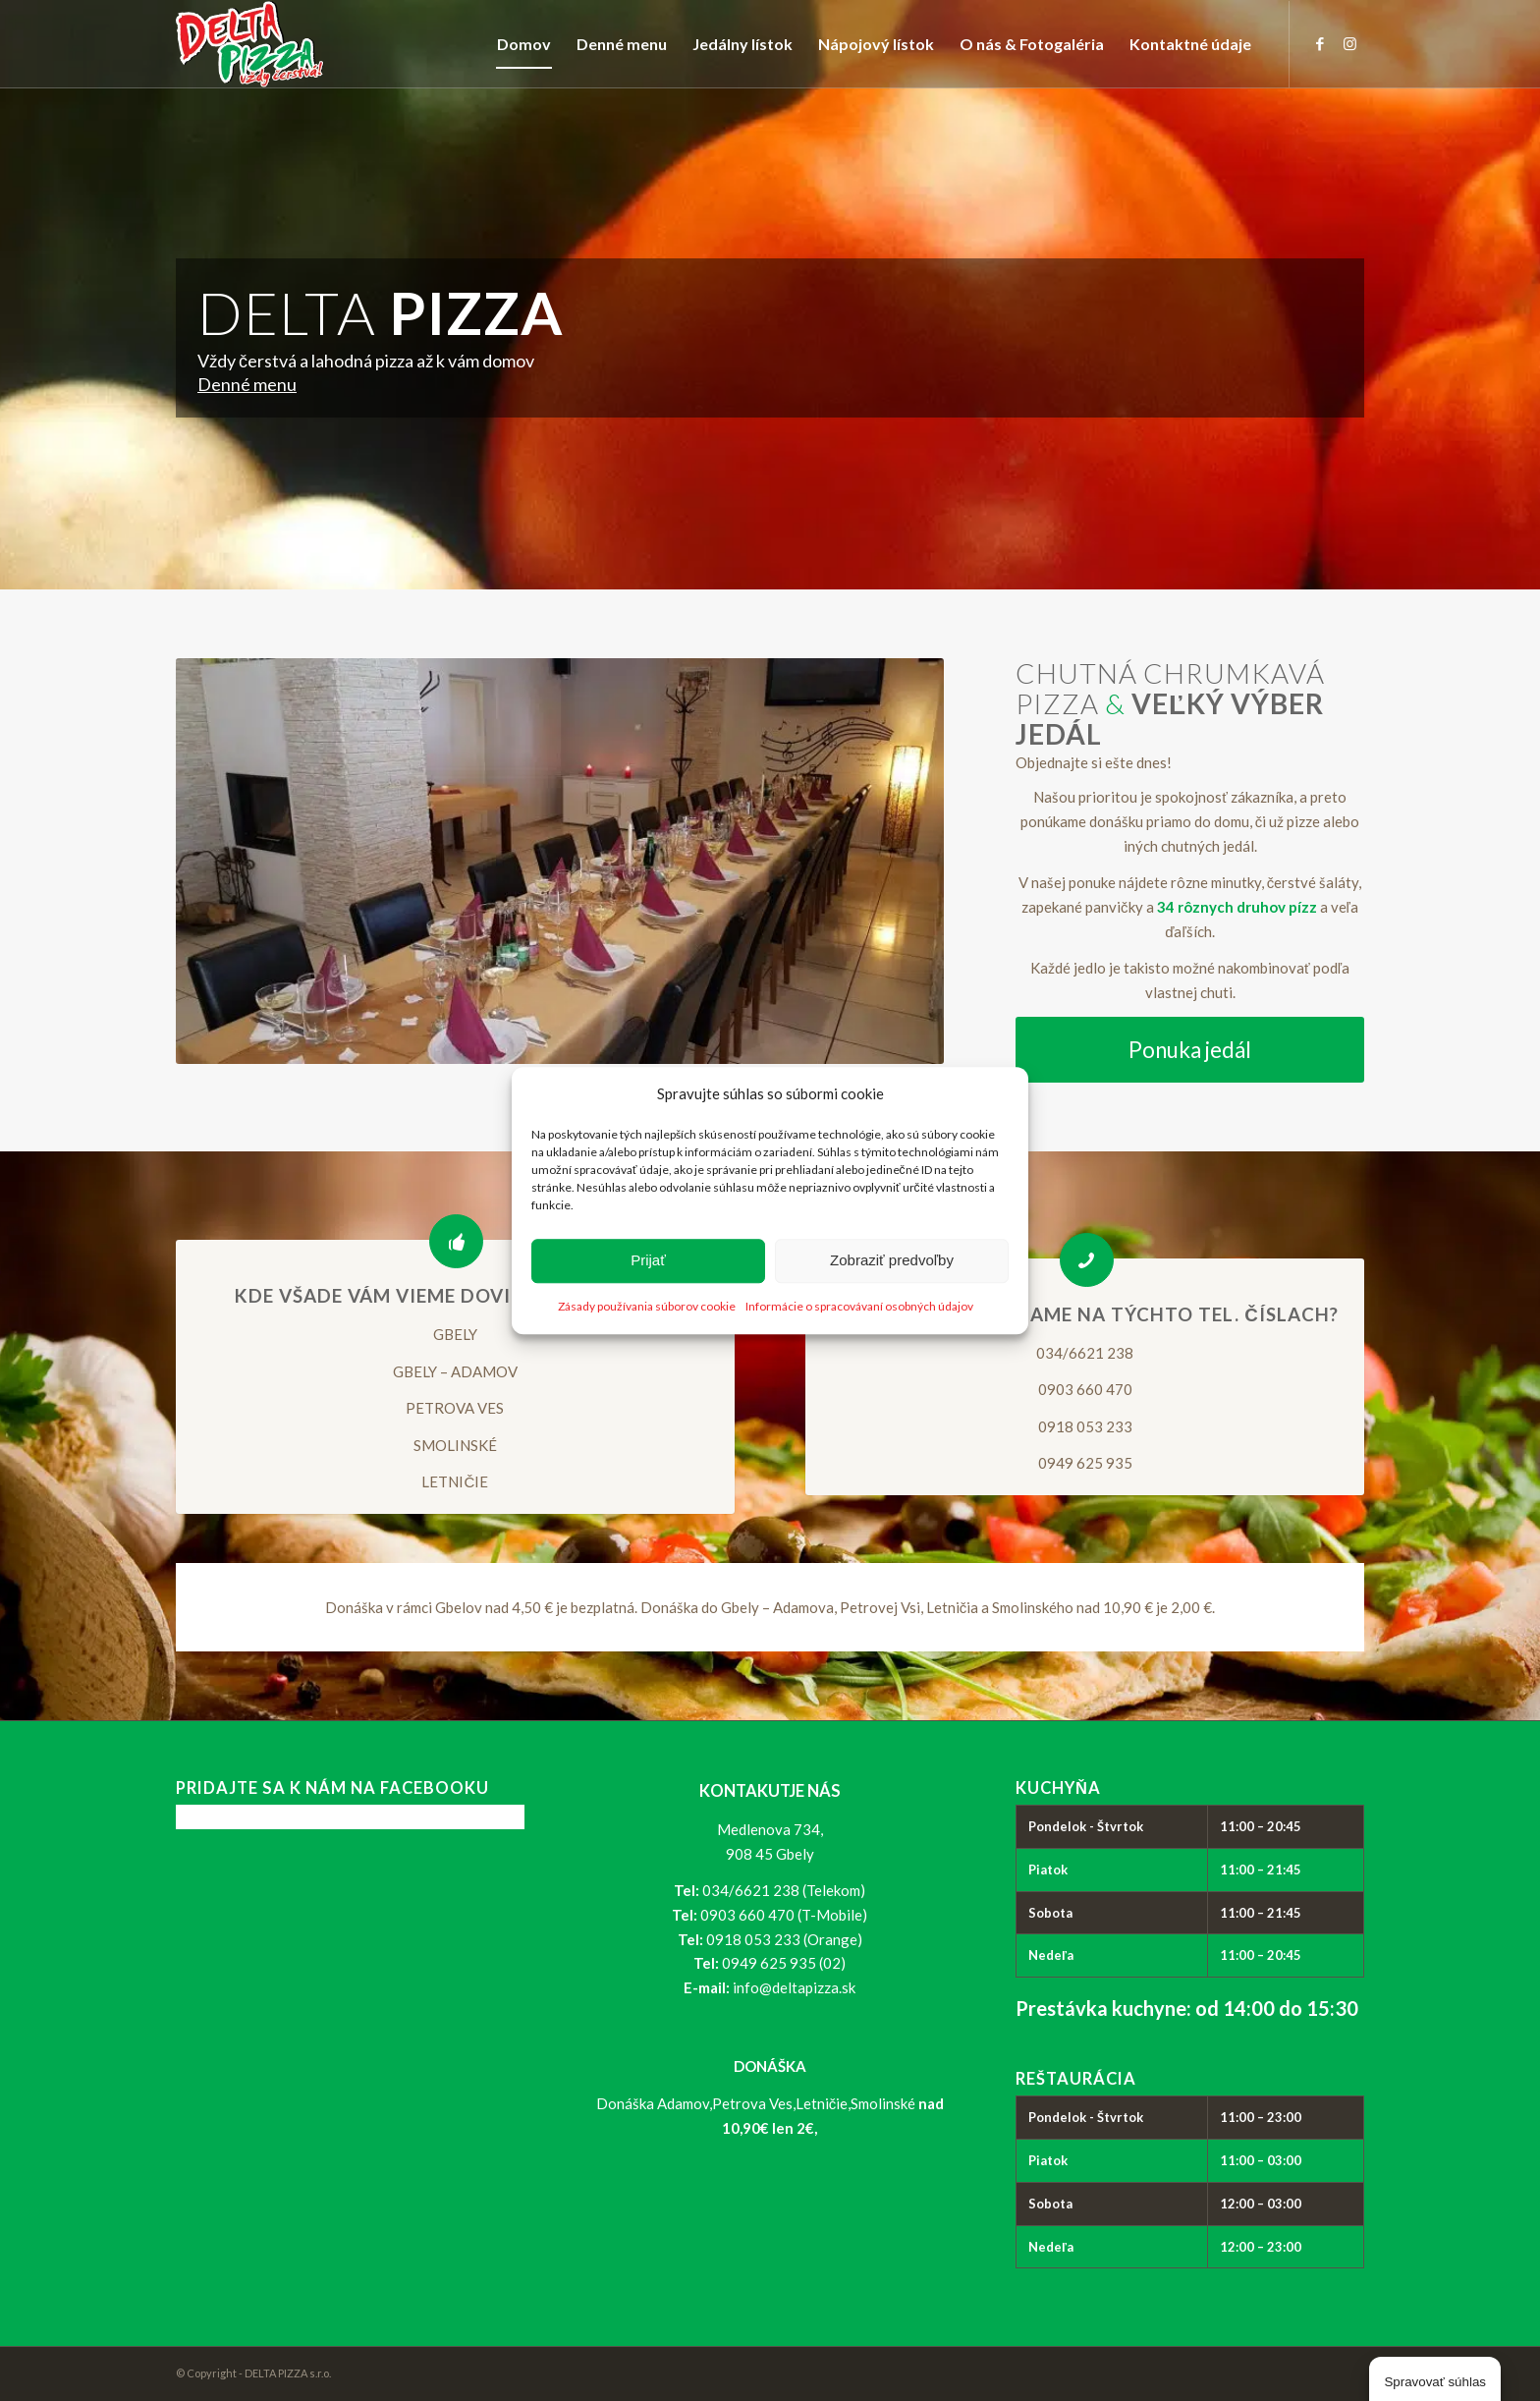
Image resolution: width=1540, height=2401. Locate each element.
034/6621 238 (1084, 1353)
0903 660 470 (1085, 1389)
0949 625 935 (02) (784, 1963)
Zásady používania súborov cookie (647, 1306)
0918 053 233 (1085, 1426)
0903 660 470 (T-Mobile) (783, 1915)
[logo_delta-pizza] (250, 44)
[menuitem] (524, 44)
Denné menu (247, 384)
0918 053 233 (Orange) (784, 1939)
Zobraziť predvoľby (892, 1261)
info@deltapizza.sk (794, 1987)
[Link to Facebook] (1320, 43)
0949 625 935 (1085, 1463)
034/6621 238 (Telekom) (783, 1890)
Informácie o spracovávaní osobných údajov (859, 1306)
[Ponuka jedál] (1190, 1050)
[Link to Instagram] (1349, 43)
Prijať (648, 1261)
